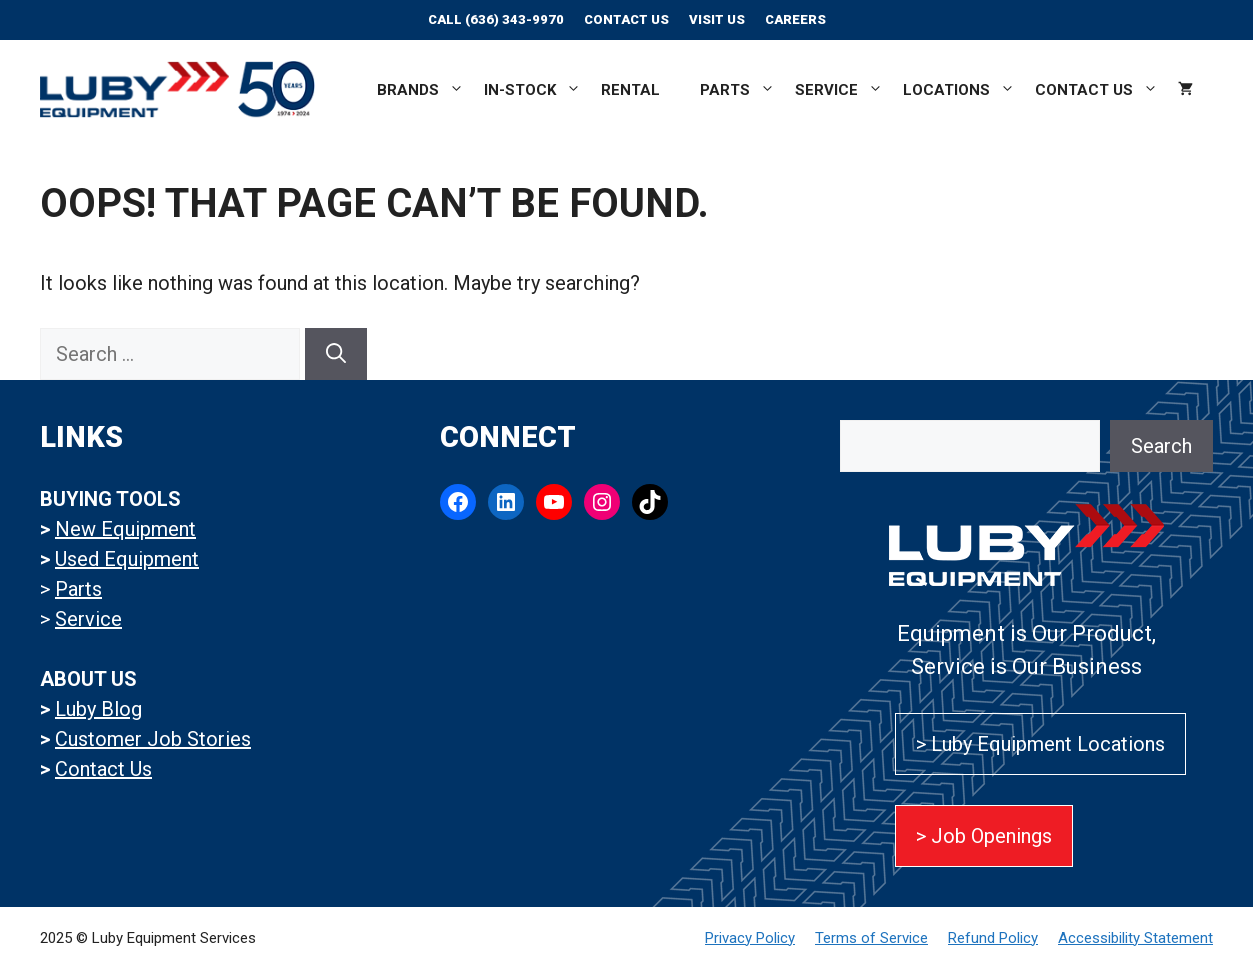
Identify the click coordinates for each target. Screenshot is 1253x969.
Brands (420, 90)
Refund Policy (993, 938)
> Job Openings (984, 836)
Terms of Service (871, 938)
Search (1161, 446)
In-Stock (532, 90)
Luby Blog (98, 709)
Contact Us (626, 19)
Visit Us (717, 19)
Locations (959, 90)
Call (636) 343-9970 (496, 19)
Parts (737, 90)
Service (839, 90)
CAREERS (795, 19)
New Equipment (125, 529)
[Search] (336, 354)
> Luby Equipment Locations (1040, 744)
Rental (630, 90)
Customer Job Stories (153, 739)
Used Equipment (127, 559)
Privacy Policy (750, 938)
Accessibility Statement (1135, 938)
